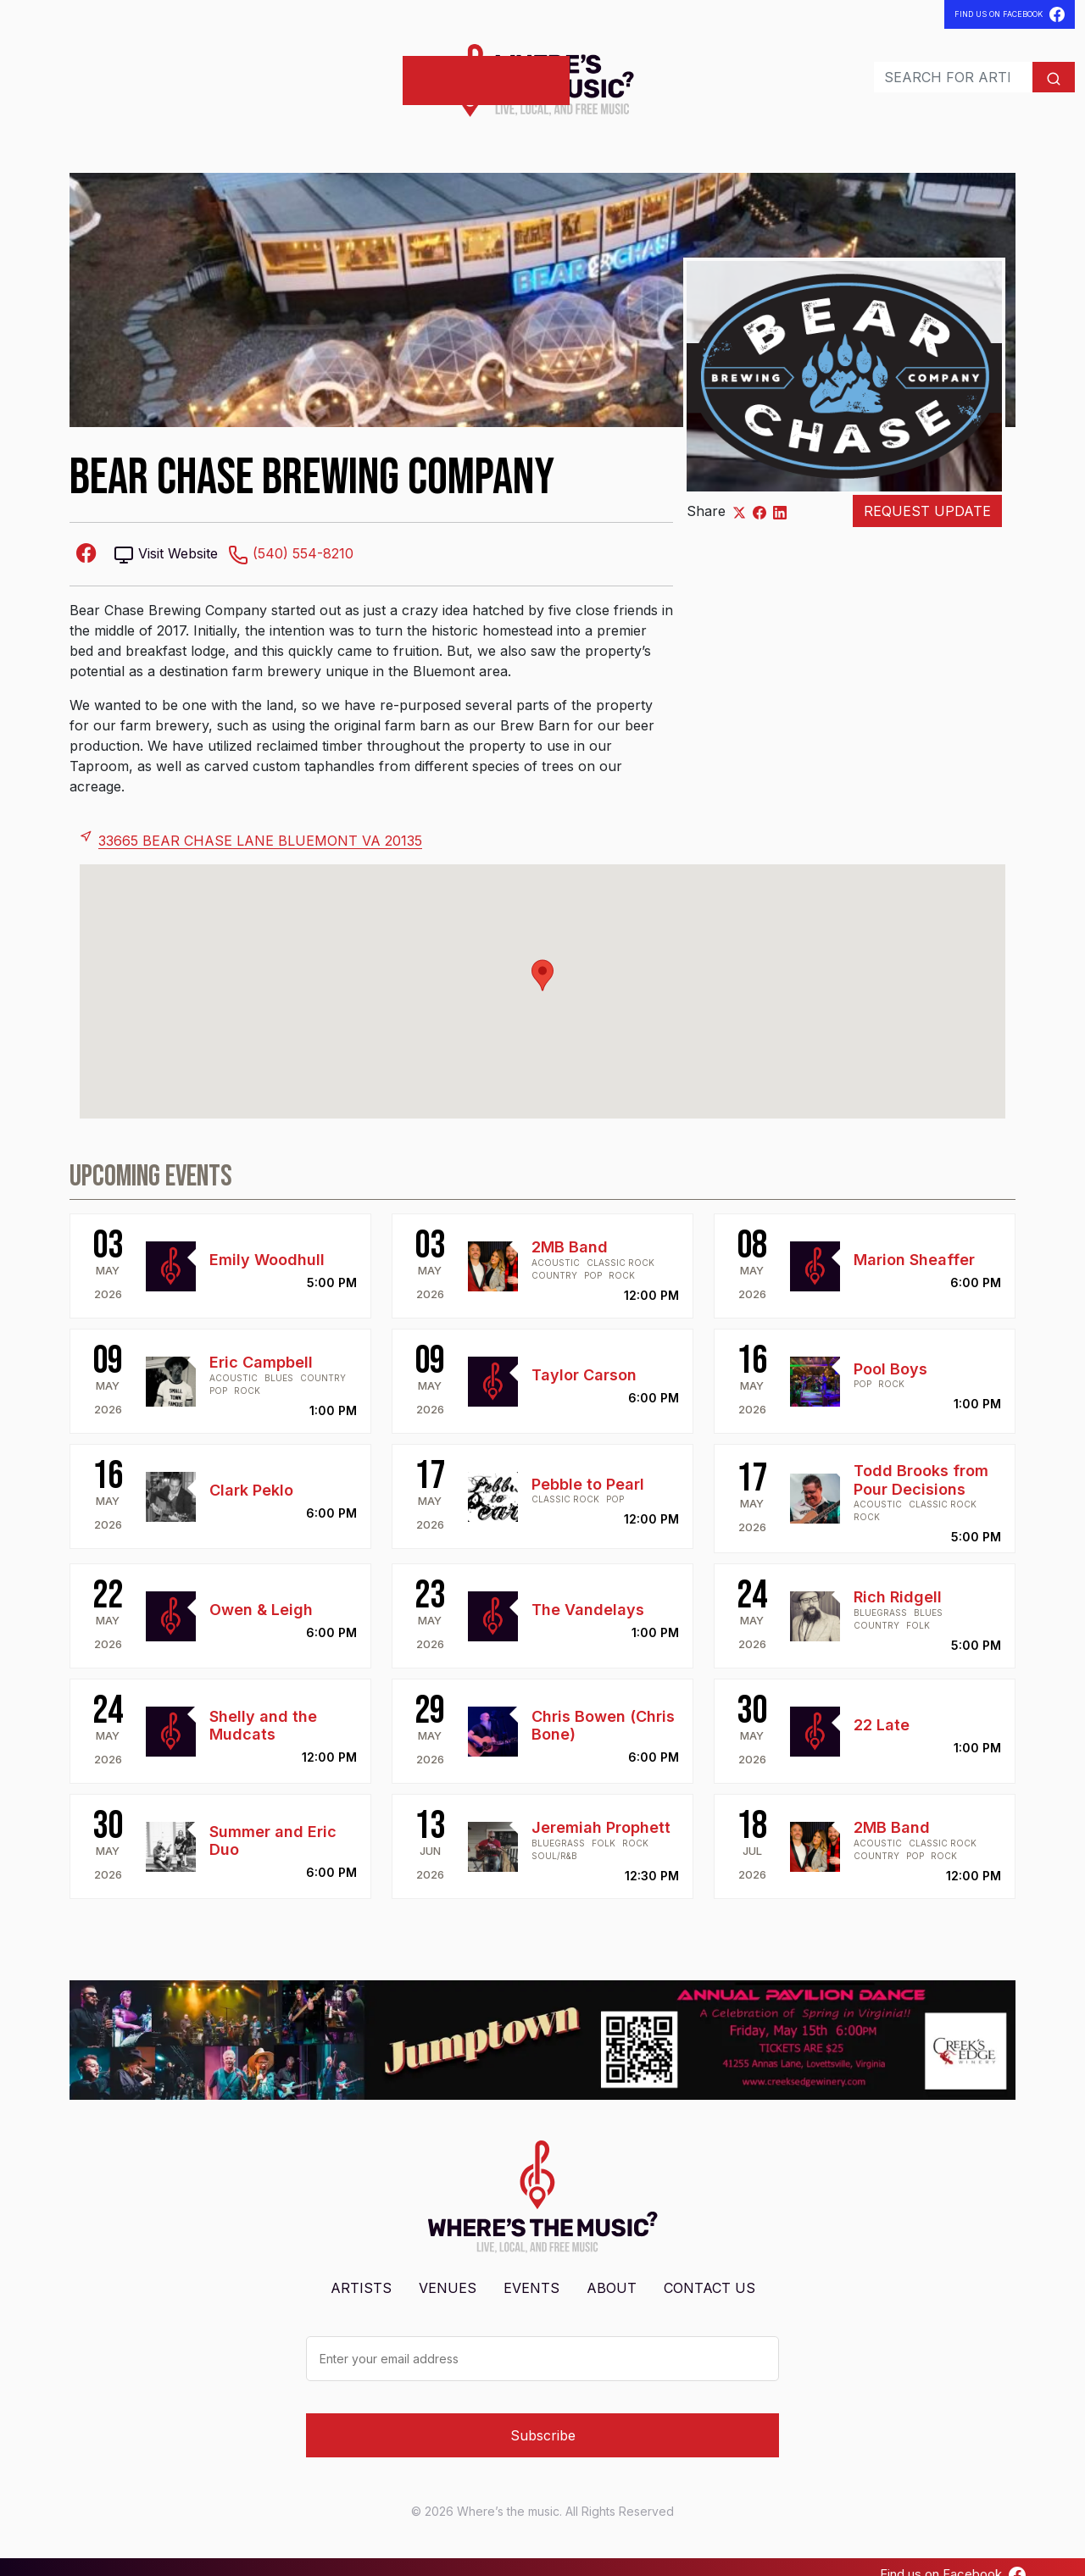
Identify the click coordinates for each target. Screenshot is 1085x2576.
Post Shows (339, 72)
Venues (111, 72)
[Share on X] (739, 496)
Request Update (927, 495)
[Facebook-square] (86, 536)
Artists (44, 72)
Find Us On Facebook (1009, 14)
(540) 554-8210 (290, 538)
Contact (245, 72)
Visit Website (166, 538)
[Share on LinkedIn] (780, 496)
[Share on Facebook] (759, 496)
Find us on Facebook (953, 2559)
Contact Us (709, 2272)
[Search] (917, 69)
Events (175, 72)
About (612, 2272)
